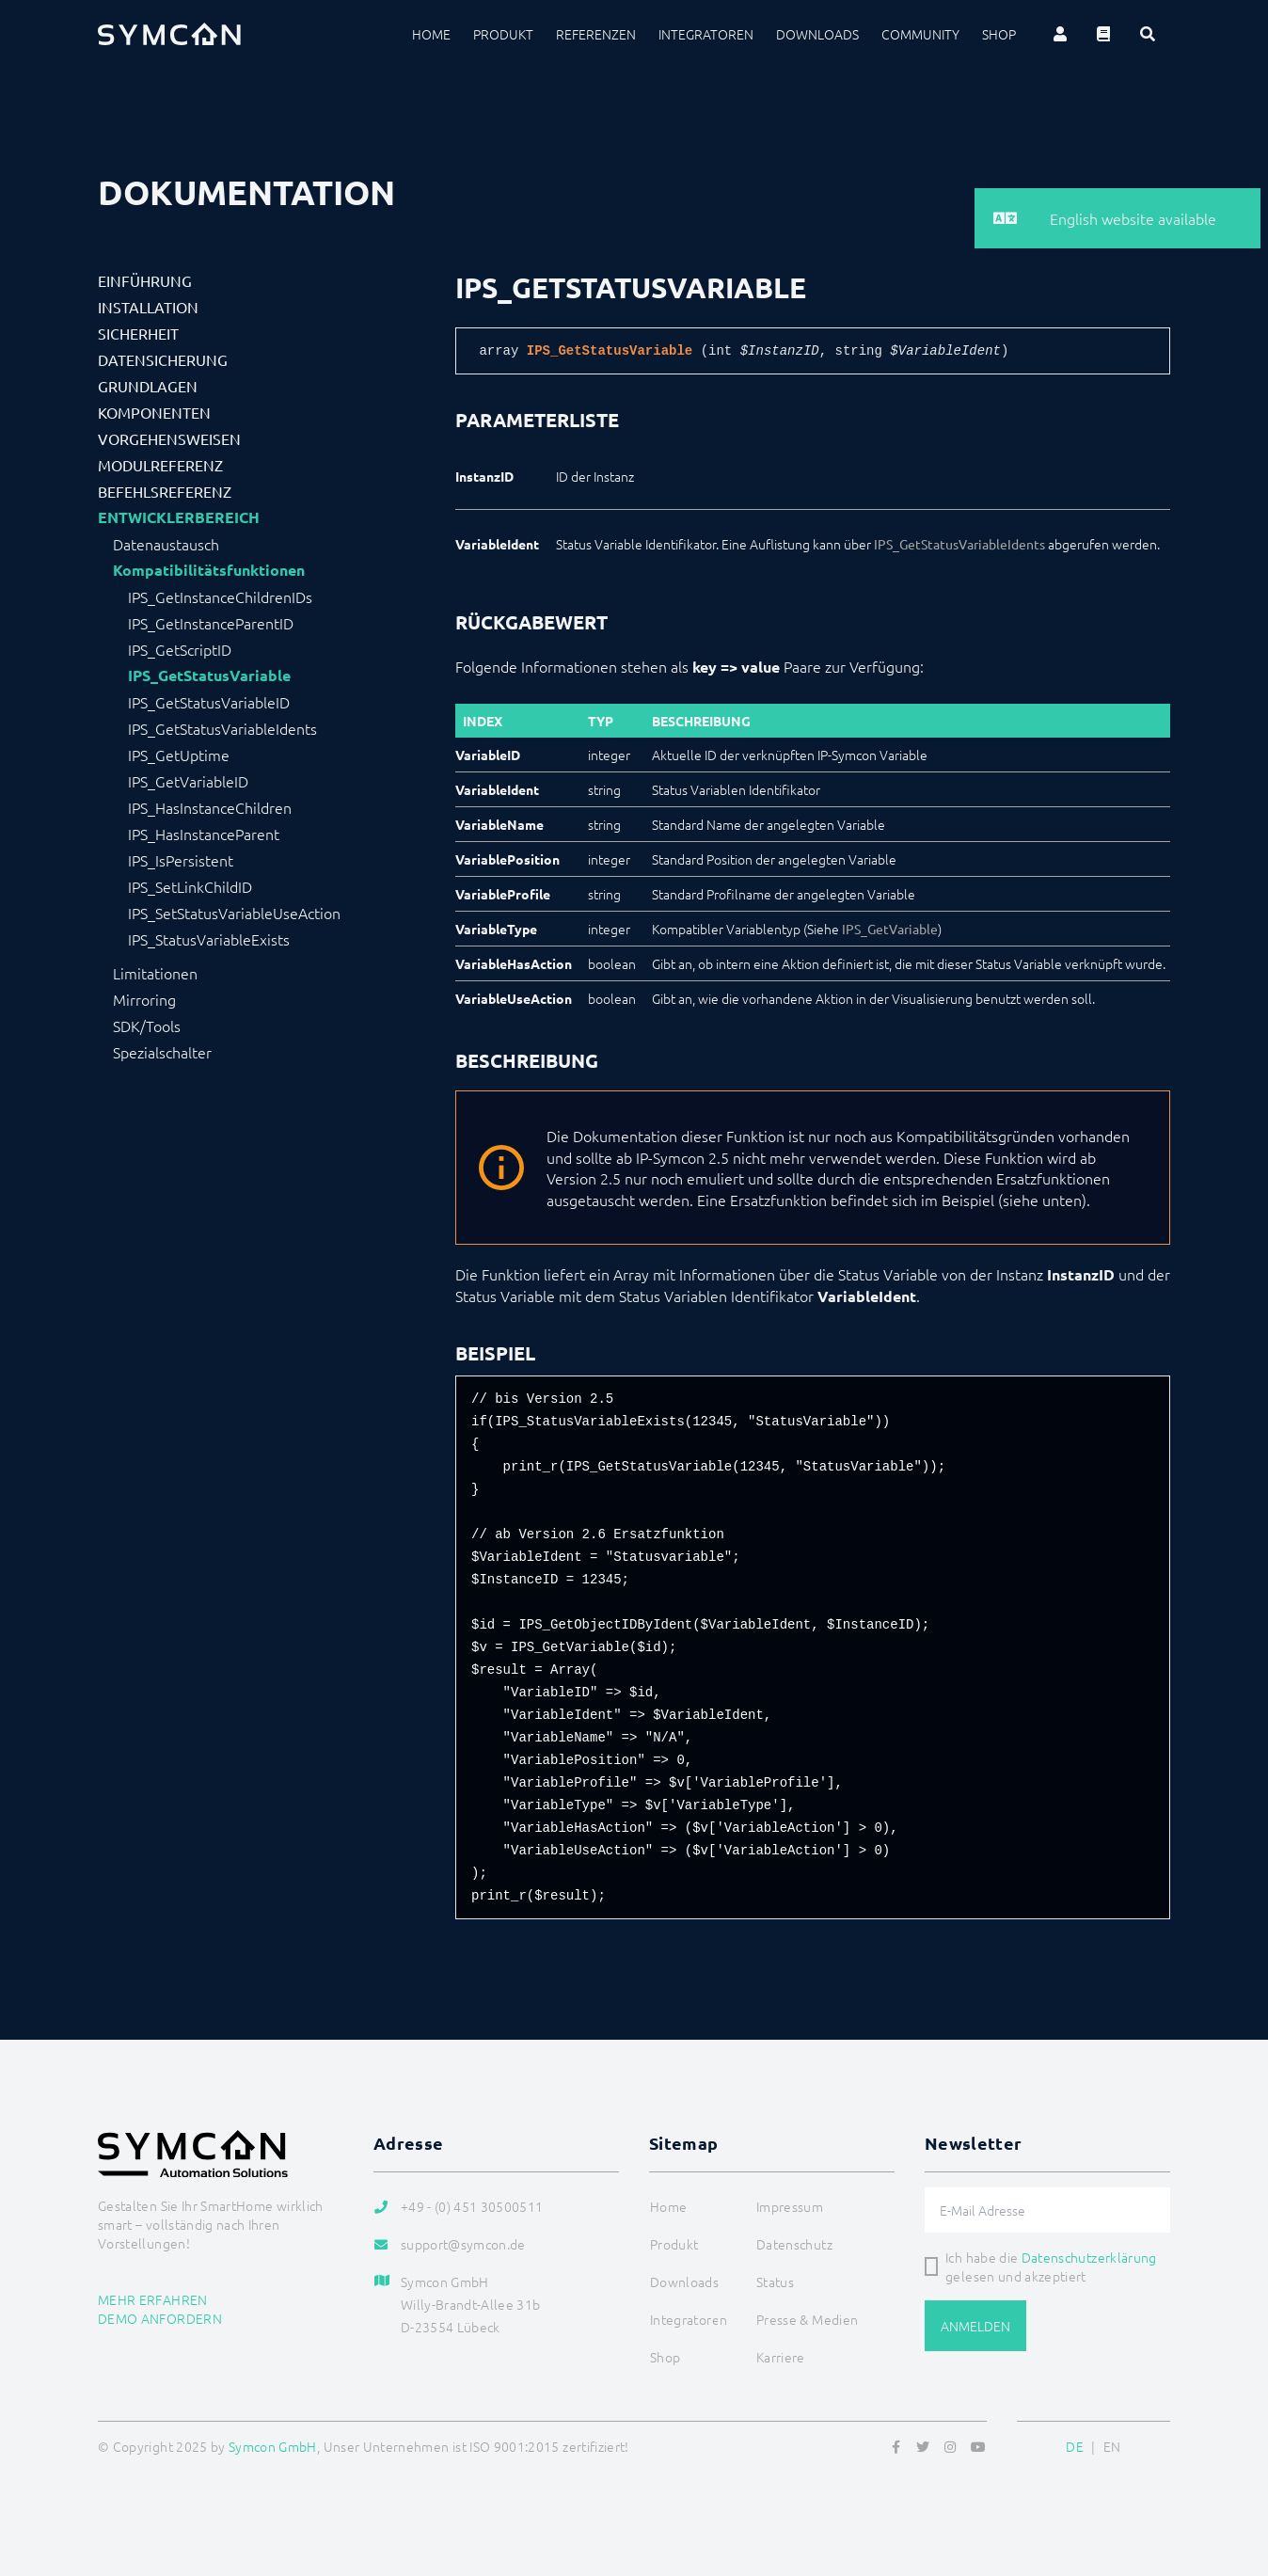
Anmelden (975, 2325)
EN (1112, 2446)
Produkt (503, 33)
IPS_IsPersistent (180, 860)
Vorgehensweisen (169, 438)
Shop (999, 33)
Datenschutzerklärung (1089, 2257)
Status (775, 2281)
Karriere (780, 2356)
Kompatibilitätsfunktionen (209, 570)
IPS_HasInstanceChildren (210, 807)
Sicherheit (138, 333)
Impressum (789, 2206)
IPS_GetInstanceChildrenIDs (220, 596)
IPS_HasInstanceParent (203, 833)
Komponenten (154, 412)
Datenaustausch (166, 543)
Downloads (817, 33)
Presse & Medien (807, 2319)
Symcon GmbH (273, 2446)
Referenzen (596, 33)
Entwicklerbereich (179, 517)
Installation (148, 306)
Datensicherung (163, 359)
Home (431, 33)
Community (920, 33)
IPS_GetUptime (179, 754)
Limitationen (155, 972)
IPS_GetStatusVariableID (209, 701)
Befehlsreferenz (164, 491)
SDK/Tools (147, 1025)
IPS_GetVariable (890, 928)
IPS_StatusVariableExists (209, 939)
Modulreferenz (160, 464)
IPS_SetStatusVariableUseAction (234, 912)
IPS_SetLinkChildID (190, 886)
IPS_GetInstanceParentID (210, 622)
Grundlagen (148, 385)
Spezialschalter (162, 1051)
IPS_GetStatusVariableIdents (222, 728)
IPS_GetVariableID (188, 780)
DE (1075, 2446)
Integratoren (705, 33)
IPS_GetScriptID (179, 649)
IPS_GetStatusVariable (209, 675)
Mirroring (144, 999)
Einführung (145, 280)
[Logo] (169, 34)
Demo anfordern (160, 2318)
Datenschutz (794, 2243)
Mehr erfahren (153, 2299)
